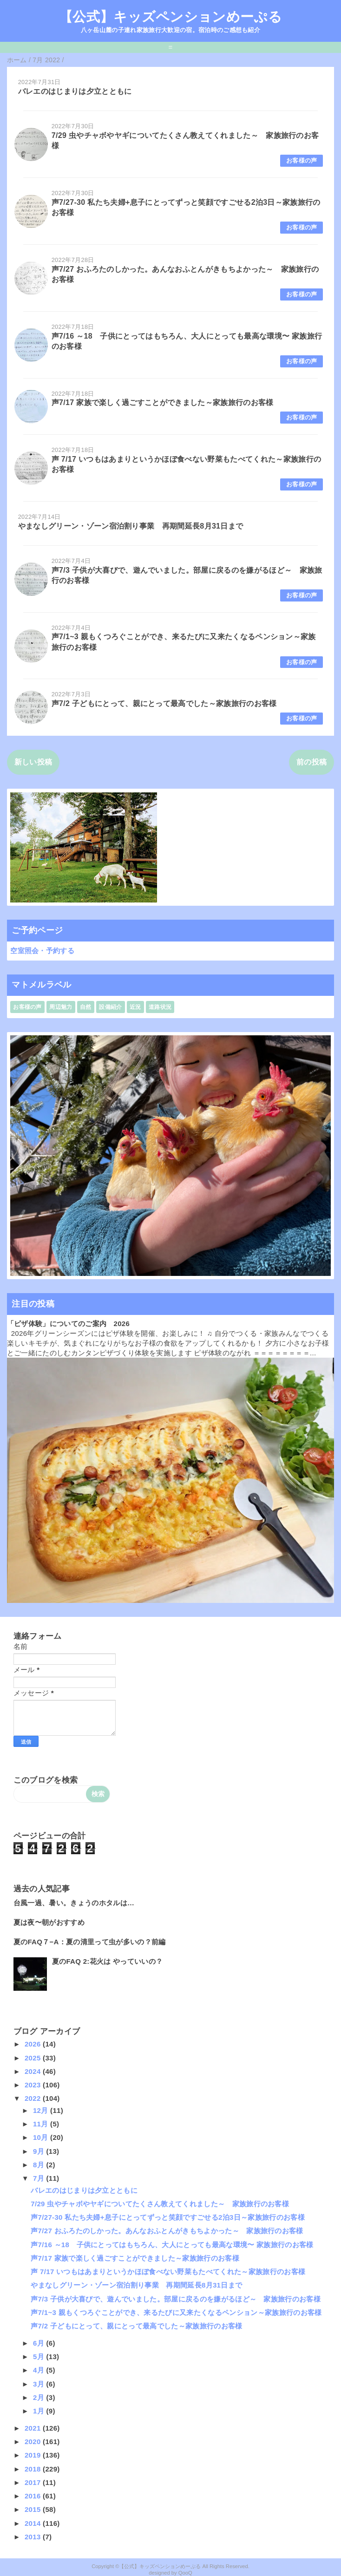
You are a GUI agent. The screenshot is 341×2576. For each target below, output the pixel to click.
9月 (39, 2151)
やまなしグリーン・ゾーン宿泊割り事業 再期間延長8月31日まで (130, 526)
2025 (34, 2058)
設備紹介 (110, 1007)
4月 (39, 2370)
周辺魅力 (60, 1007)
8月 (39, 2165)
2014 (34, 2523)
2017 (34, 2482)
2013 (34, 2537)
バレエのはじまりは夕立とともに (75, 91)
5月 (39, 2356)
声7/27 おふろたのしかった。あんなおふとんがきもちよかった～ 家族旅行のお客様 (167, 2231)
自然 (86, 1007)
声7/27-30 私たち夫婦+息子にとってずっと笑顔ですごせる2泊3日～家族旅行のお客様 (168, 2217)
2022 (34, 2098)
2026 (34, 2044)
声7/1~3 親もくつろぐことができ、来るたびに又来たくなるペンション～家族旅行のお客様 (176, 2312)
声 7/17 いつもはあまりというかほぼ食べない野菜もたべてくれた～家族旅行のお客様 (168, 2271)
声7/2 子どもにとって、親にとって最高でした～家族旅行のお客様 (164, 703)
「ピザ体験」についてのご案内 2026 (68, 1323)
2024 (34, 2071)
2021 (34, 2428)
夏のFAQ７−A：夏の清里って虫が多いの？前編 (89, 1942)
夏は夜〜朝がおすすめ (49, 1922)
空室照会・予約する (42, 951)
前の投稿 (311, 762)
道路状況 (160, 1007)
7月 (39, 2178)
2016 (34, 2496)
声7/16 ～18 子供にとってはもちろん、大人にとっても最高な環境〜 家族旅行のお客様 (172, 2245)
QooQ (185, 2573)
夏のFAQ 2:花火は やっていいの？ (107, 1961)
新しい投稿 (33, 762)
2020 (34, 2441)
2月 (39, 2397)
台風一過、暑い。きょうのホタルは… (73, 1903)
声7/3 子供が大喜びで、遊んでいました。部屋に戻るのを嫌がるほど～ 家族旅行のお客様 (176, 2299)
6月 (39, 2343)
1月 (39, 2411)
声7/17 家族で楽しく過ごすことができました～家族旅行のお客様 (163, 402)
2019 (34, 2455)
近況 (135, 1007)
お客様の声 (301, 160)
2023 (34, 2085)
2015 (34, 2509)
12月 (41, 2110)
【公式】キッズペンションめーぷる (170, 16)
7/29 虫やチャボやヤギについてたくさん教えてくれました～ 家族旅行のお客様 (160, 2204)
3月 (39, 2384)
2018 (34, 2469)
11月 (41, 2124)
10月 (41, 2137)
